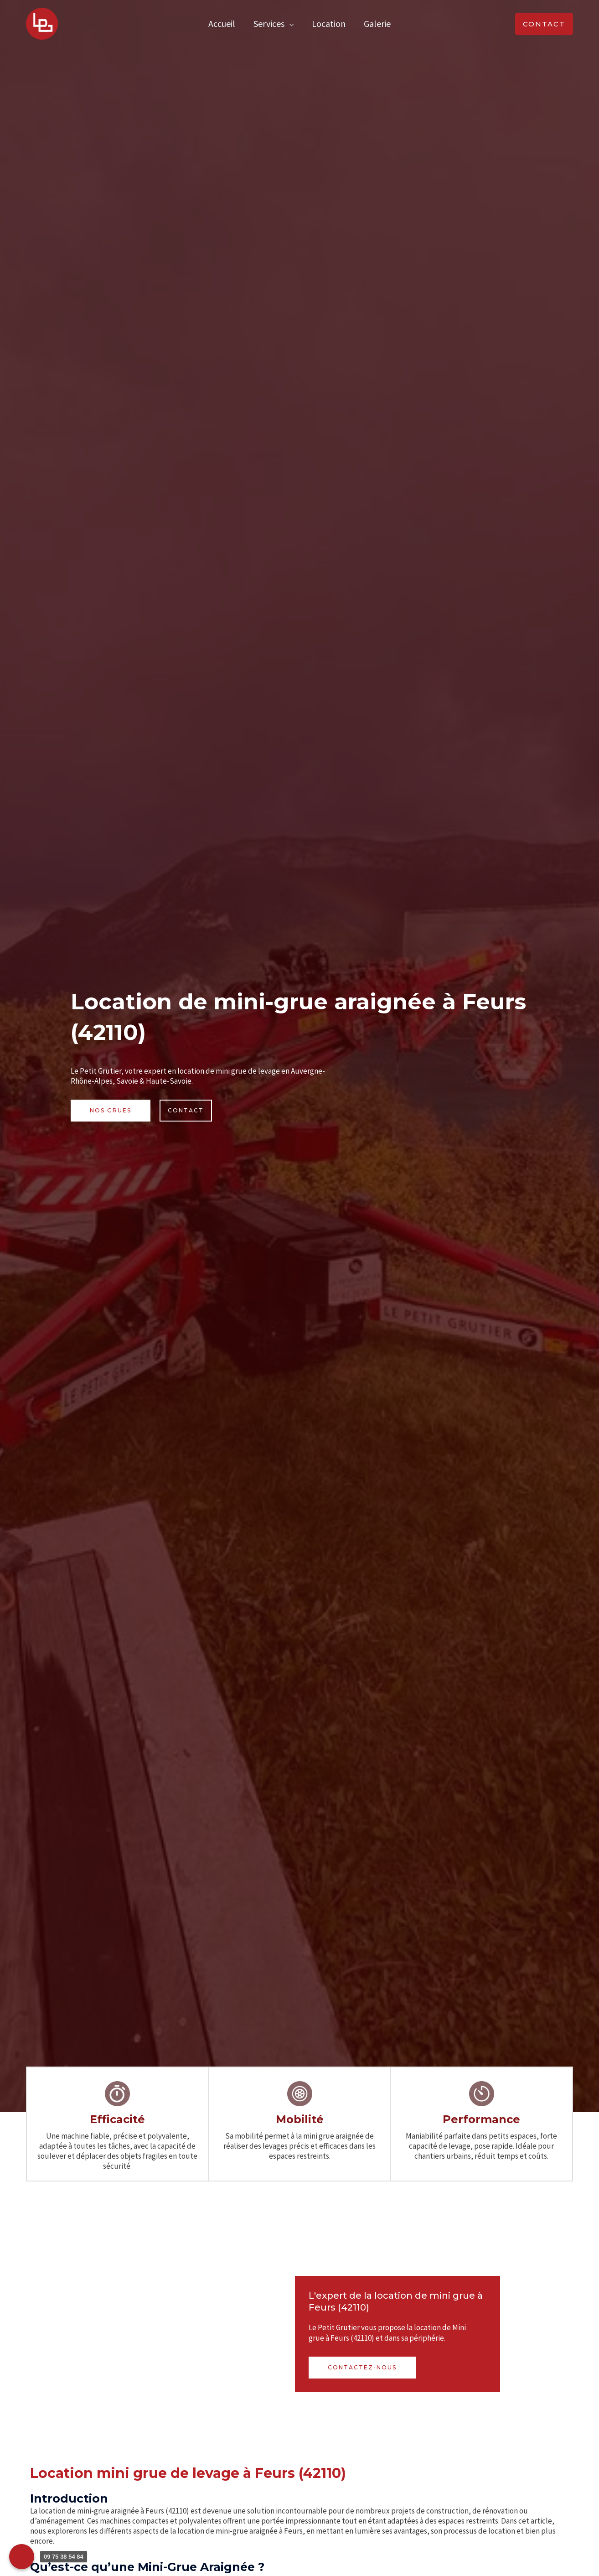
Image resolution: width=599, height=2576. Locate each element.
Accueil (221, 23)
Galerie (377, 23)
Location (329, 23)
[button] (544, 24)
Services (268, 23)
